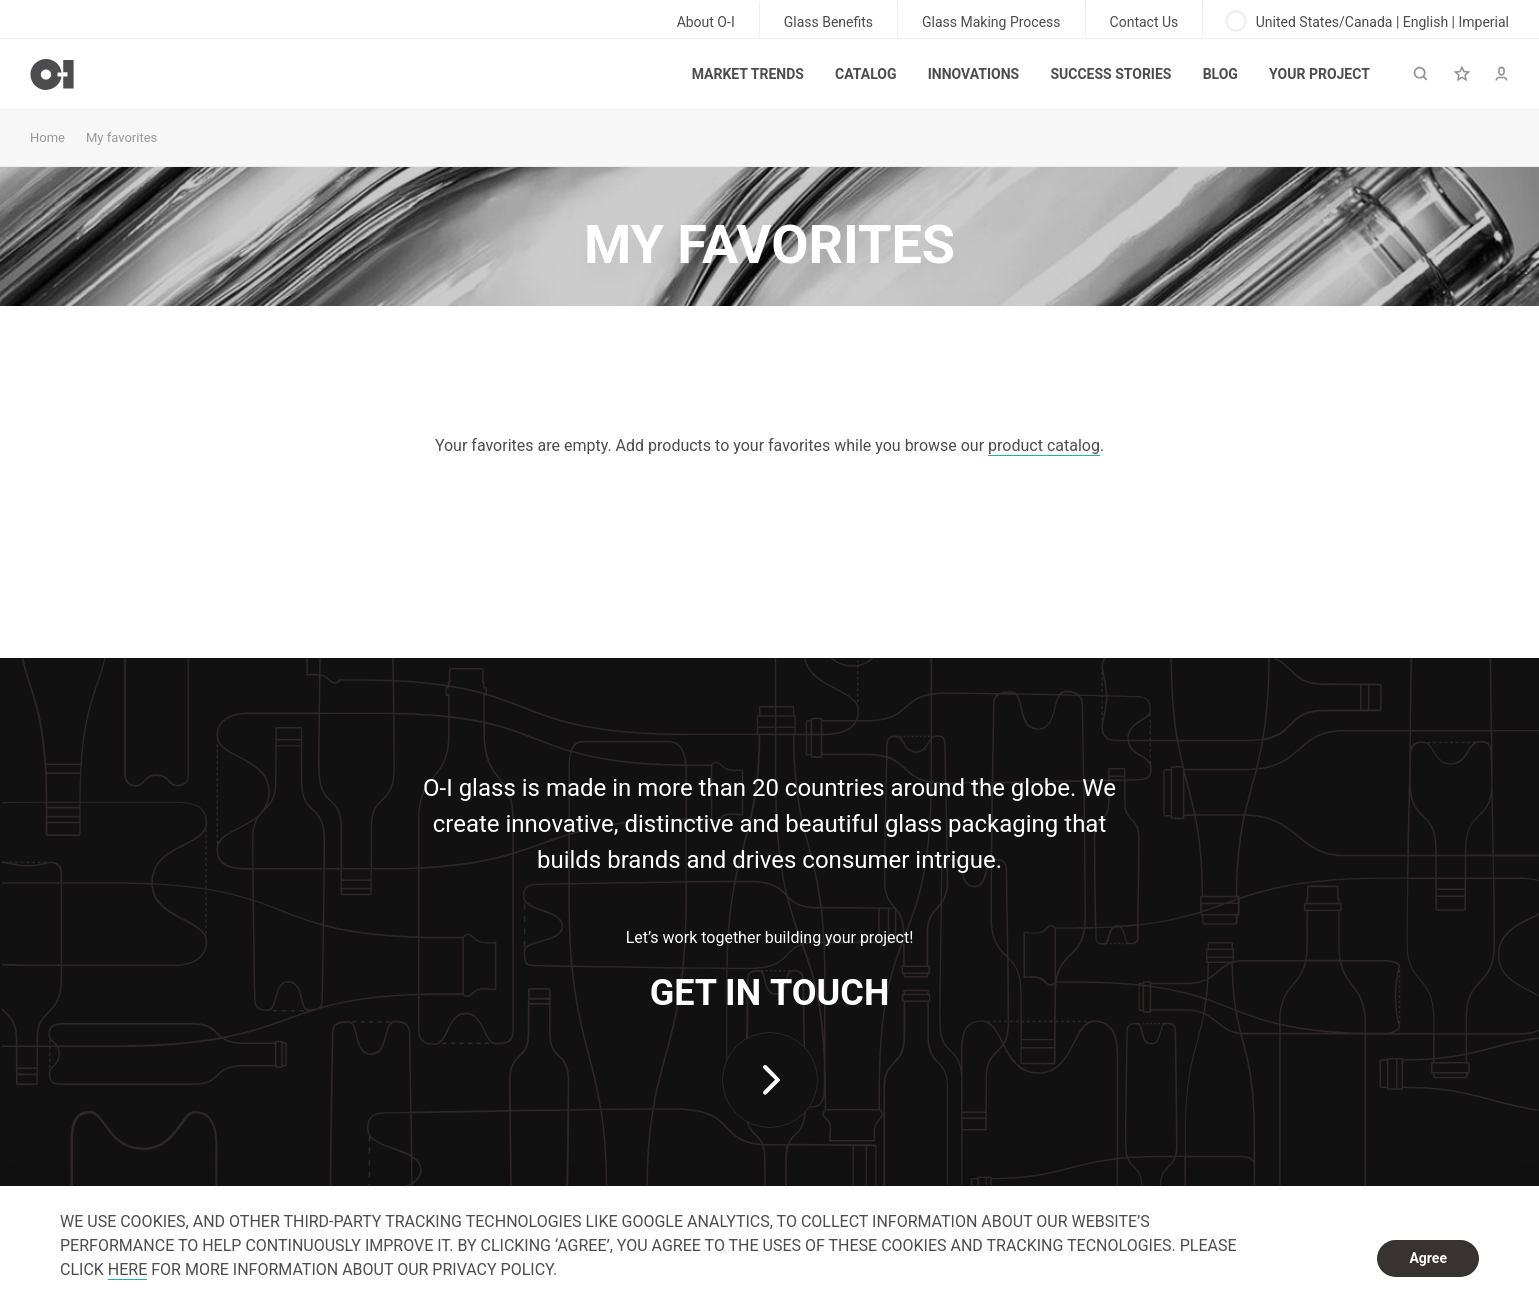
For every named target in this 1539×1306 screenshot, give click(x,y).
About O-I (706, 22)
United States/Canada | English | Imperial (1368, 21)
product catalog (1044, 445)
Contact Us (1144, 22)
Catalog (865, 74)
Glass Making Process (991, 22)
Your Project (1319, 74)
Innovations (973, 74)
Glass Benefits (828, 22)
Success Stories (1110, 74)
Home (47, 137)
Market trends (748, 74)
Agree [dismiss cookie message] (1428, 1258)
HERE (127, 1269)
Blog (1220, 74)
